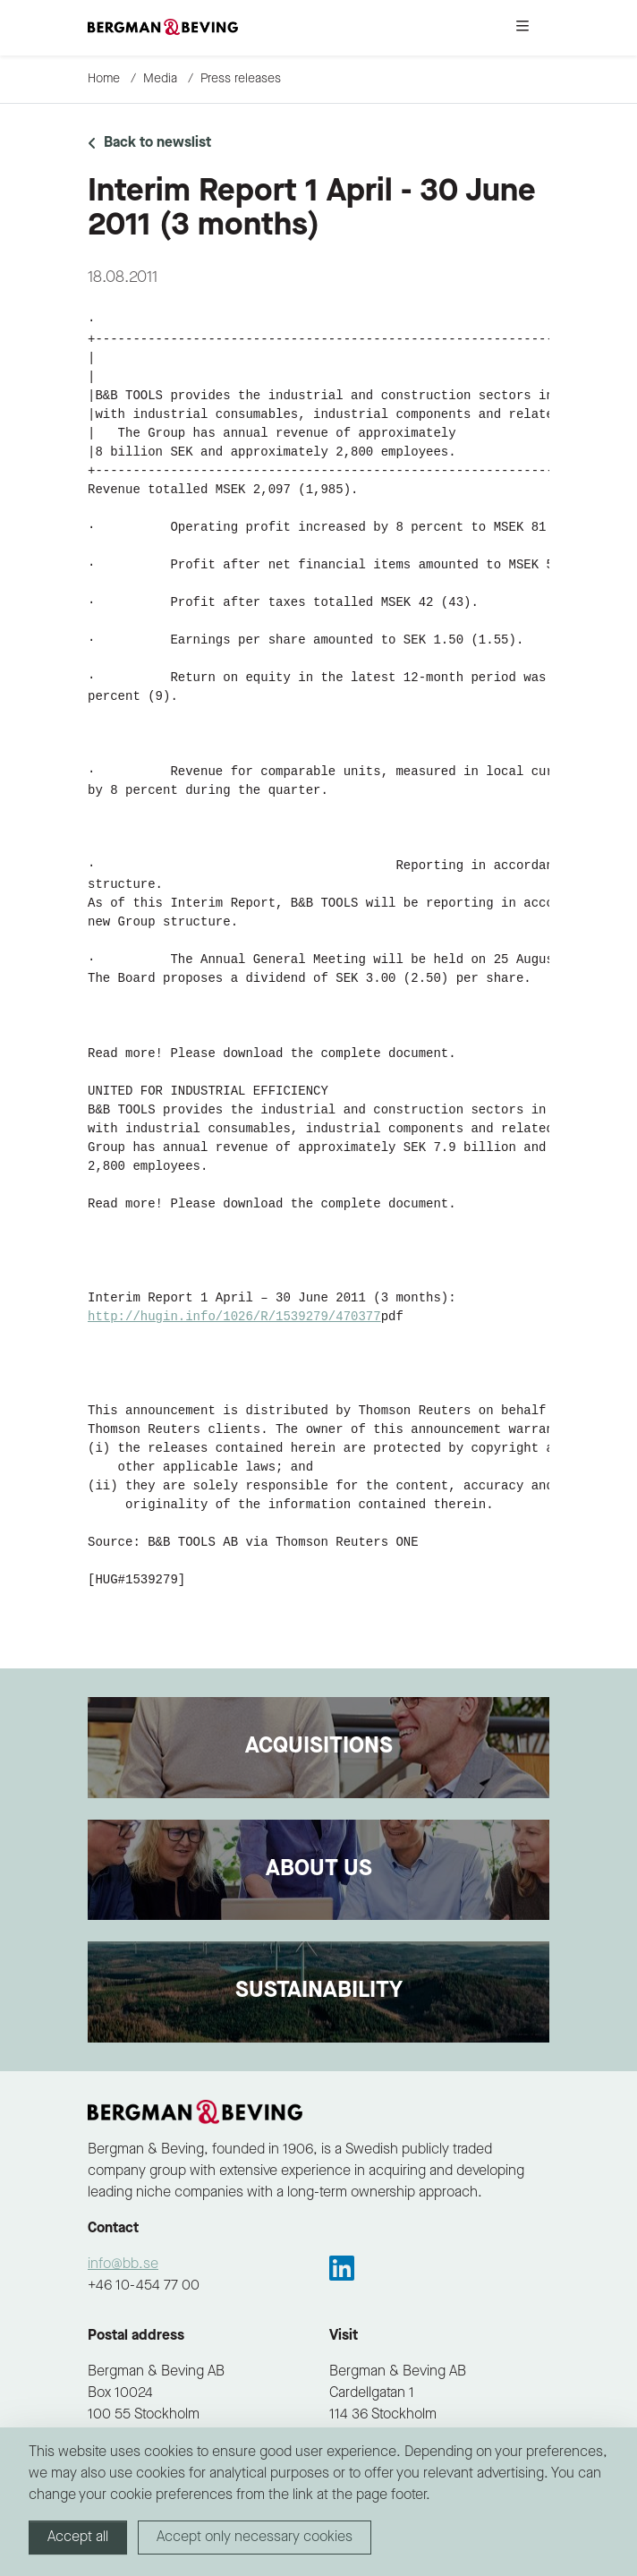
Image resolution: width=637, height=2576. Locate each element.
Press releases (240, 79)
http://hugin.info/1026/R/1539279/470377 (234, 1316)
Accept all (77, 2537)
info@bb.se (123, 2264)
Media (160, 79)
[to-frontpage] (163, 27)
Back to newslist (149, 143)
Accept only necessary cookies (254, 2537)
